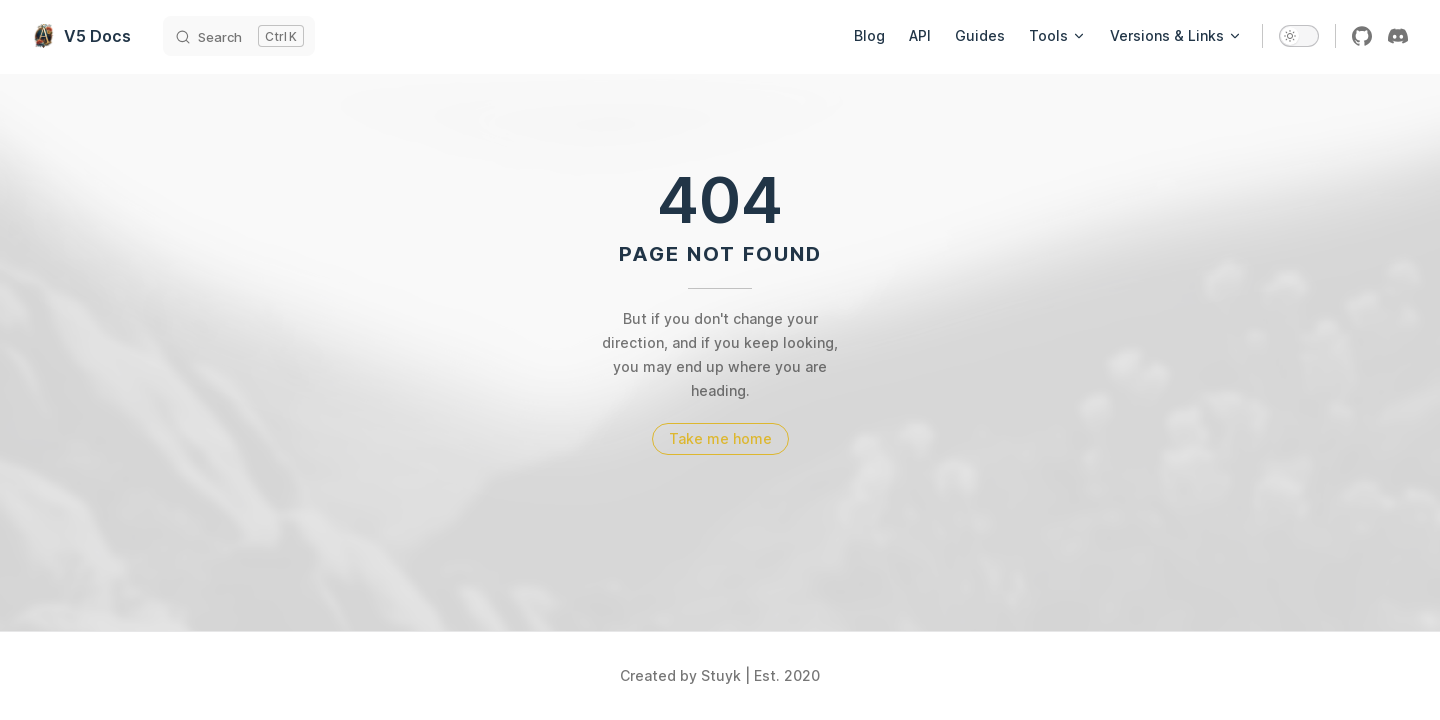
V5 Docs (81, 36)
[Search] (239, 36)
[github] (1362, 36)
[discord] (1398, 36)
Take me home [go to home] (720, 438)
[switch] (1299, 36)
